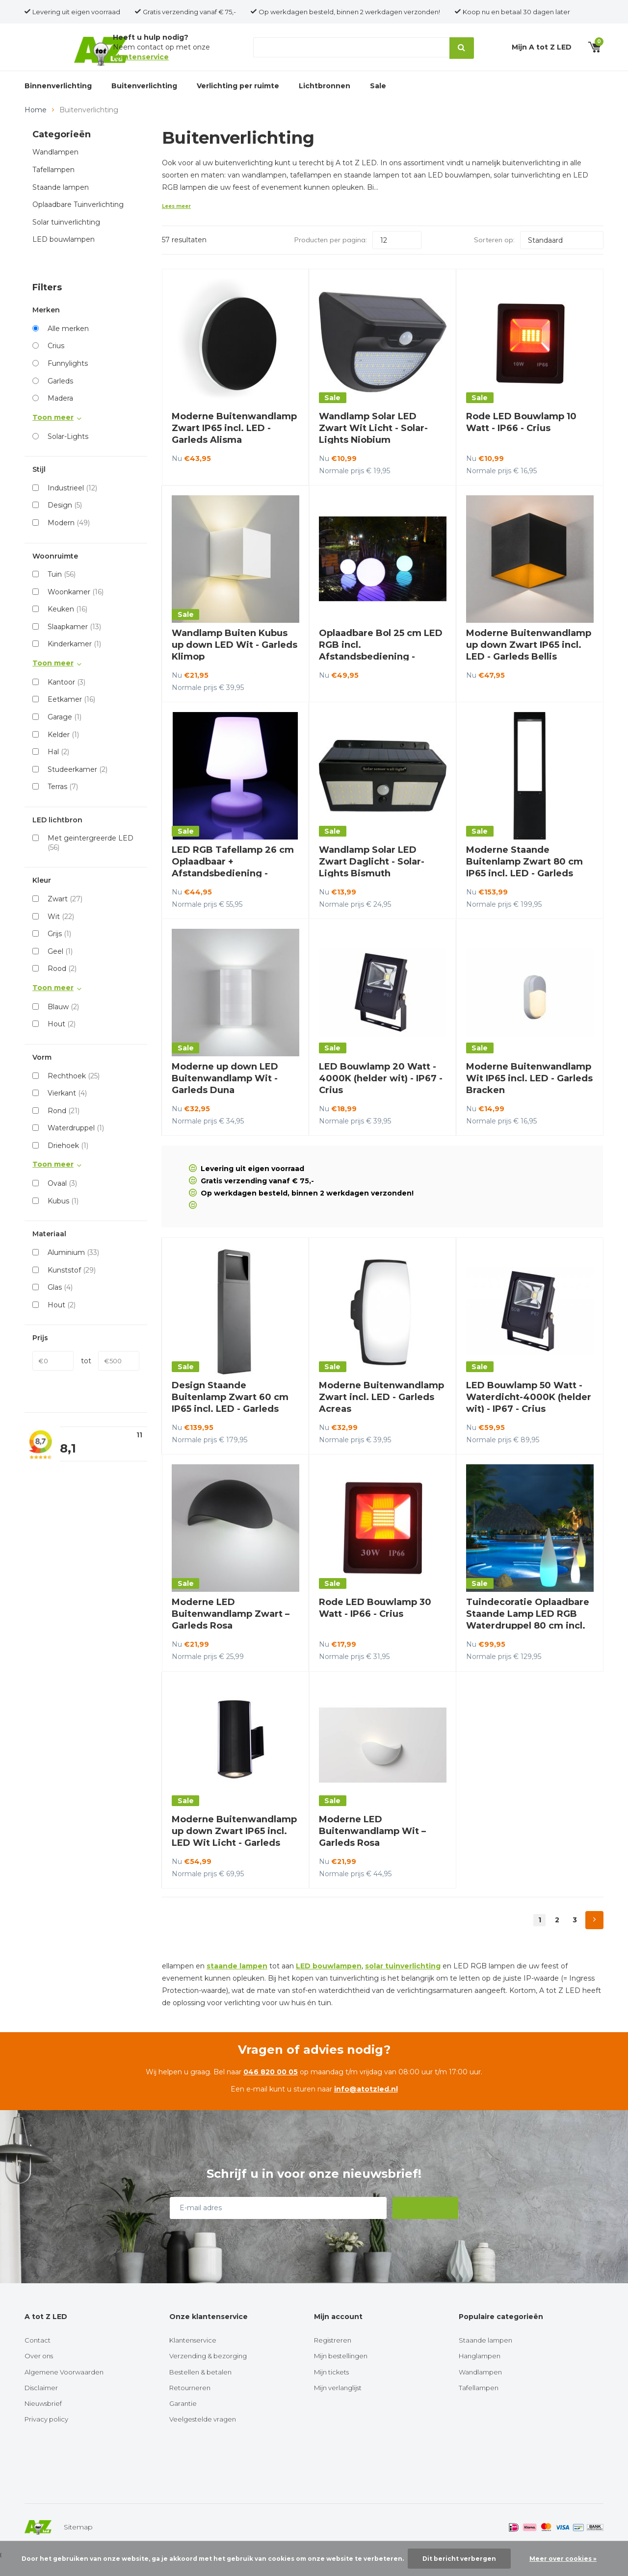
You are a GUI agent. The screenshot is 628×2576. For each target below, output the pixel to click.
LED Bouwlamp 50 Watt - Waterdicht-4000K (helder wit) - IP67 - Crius (528, 1413)
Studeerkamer (77, 785)
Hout (62, 1040)
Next (594, 1936)
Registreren (332, 2356)
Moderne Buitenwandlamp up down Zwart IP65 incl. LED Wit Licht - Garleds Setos (234, 1853)
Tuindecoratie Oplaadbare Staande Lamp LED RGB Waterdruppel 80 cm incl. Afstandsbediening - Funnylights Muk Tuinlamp (528, 1642)
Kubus (63, 1217)
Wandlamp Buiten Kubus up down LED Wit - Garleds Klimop (234, 661)
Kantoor (66, 698)
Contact (38, 2356)
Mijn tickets (331, 2388)
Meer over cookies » (563, 2558)
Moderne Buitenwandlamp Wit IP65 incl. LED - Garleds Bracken (529, 1094)
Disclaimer (41, 2404)
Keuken (67, 625)
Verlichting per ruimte (238, 96)
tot (86, 1377)
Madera (60, 414)
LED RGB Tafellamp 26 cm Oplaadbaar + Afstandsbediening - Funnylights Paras (233, 884)
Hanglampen (479, 2372)
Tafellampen (53, 185)
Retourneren (189, 2404)
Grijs (59, 949)
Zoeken (459, 53)
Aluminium (73, 1268)
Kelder (63, 750)
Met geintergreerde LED (90, 859)
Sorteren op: (494, 256)
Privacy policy (46, 2435)
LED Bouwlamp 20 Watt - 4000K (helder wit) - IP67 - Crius (381, 1094)
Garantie (183, 2419)
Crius (56, 361)
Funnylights (68, 379)
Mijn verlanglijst (338, 2404)
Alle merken (68, 344)
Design (65, 521)
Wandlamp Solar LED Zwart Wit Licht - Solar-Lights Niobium (373, 444)
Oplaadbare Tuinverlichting (78, 220)
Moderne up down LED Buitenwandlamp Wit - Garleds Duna (225, 1094)
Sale (378, 96)
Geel (60, 967)
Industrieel (72, 504)
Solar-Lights (68, 452)
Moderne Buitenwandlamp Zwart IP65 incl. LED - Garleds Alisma (234, 444)
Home (36, 126)
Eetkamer (71, 715)
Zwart (65, 915)
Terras (63, 802)
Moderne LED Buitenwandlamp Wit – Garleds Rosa (372, 1847)
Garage (64, 733)
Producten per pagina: (330, 256)
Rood (62, 984)
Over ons (39, 2372)
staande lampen (237, 1982)
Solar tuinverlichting (66, 238)
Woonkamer (76, 608)
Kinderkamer (74, 660)
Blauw (63, 1023)
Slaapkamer (74, 642)
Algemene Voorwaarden (64, 2388)
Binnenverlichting (58, 96)
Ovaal (62, 1199)
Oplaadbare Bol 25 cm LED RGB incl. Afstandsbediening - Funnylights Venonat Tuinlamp (381, 673)
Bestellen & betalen (200, 2388)
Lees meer (176, 222)
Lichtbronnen (324, 96)
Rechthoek (74, 1092)
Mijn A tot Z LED (542, 52)
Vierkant (67, 1109)
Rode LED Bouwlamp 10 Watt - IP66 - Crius (521, 438)
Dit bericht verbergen (459, 2558)
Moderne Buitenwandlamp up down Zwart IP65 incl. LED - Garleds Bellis (528, 661)
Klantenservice (192, 2356)
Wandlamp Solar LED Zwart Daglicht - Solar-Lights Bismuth (371, 878)
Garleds (60, 397)
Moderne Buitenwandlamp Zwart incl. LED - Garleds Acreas (381, 1413)
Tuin (62, 590)
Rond (63, 1126)
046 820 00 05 (270, 2088)
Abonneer (426, 2223)
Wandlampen (55, 168)
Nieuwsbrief (43, 2419)
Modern (69, 539)
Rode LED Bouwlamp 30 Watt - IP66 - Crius (375, 1624)
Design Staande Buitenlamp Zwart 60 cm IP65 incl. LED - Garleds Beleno (230, 1419)
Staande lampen (60, 203)
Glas (60, 1303)
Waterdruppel (76, 1144)
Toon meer (53, 433)
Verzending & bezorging (208, 2372)
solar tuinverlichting (403, 1982)
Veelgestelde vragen (202, 2435)
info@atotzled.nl (366, 2105)
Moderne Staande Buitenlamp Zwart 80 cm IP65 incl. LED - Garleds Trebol (524, 884)
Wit (61, 932)
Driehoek (68, 1161)
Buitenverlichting (144, 96)
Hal (58, 768)
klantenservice (141, 62)
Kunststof (72, 1286)
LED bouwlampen (63, 255)
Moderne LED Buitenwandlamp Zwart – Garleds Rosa (230, 1630)
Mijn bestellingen (340, 2372)
